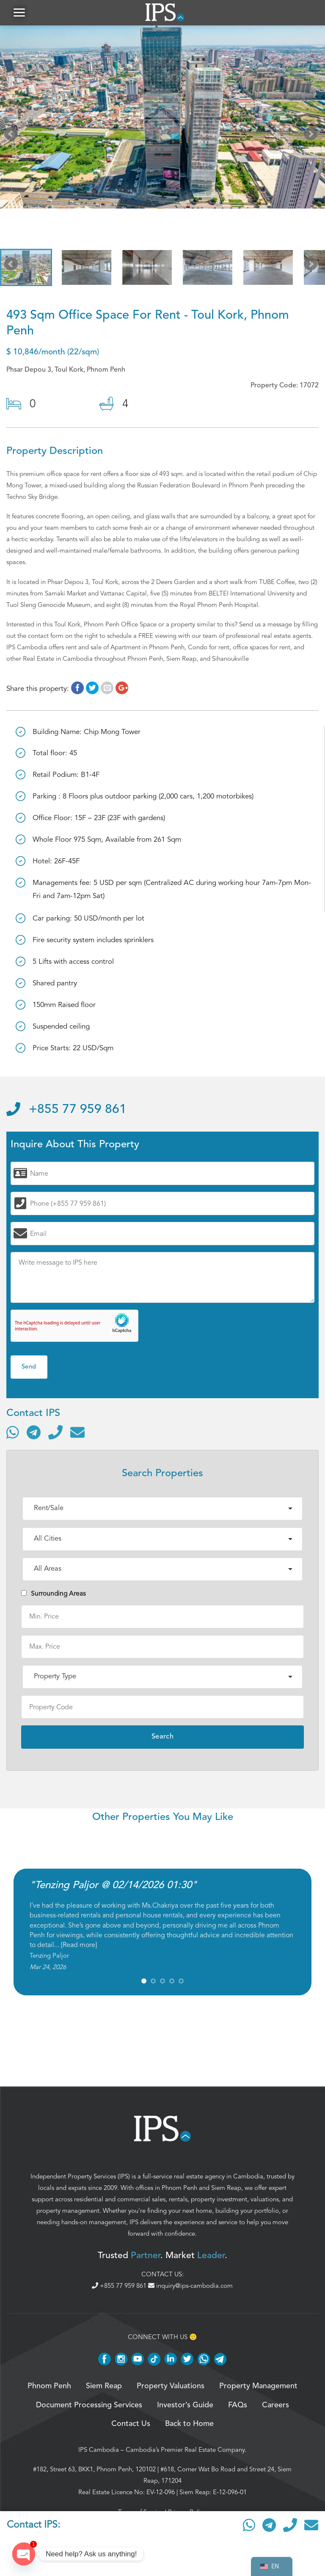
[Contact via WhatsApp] (12, 1432)
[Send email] (77, 1432)
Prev (12, 135)
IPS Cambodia (98, 2450)
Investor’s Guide (185, 2405)
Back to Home (189, 2424)
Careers (275, 2405)
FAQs (237, 2405)
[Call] (55, 1432)
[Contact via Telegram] (34, 1432)
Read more (79, 1945)
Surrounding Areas (53, 1593)
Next (312, 135)
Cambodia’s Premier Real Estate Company (185, 2450)
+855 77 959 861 (66, 1109)
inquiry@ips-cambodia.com (190, 2285)
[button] (19, 12)
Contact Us (130, 2424)
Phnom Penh (179, 2188)
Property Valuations (170, 2386)
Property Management (258, 2386)
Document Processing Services (89, 2405)
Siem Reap (226, 2188)
